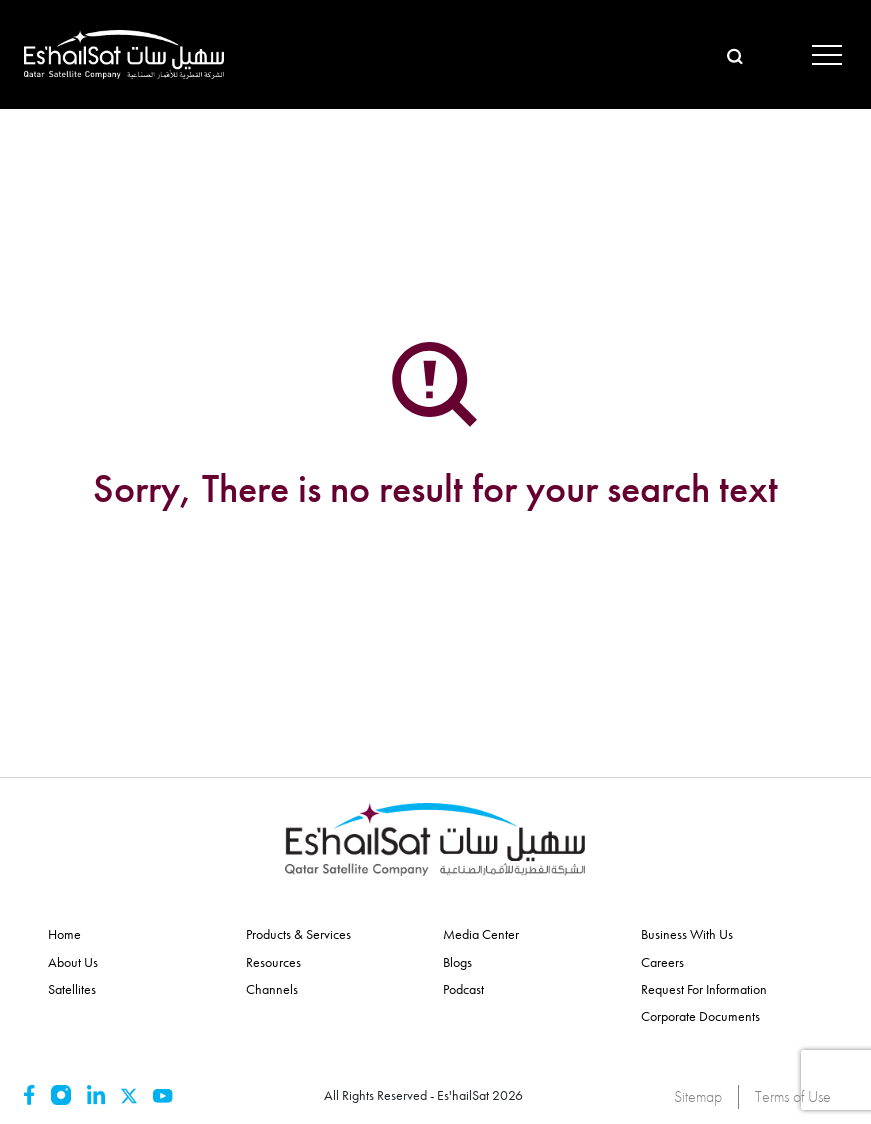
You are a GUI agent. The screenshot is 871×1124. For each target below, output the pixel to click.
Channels (272, 989)
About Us (73, 962)
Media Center (481, 934)
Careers (662, 962)
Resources (273, 962)
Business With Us (687, 934)
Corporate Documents (700, 1016)
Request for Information (704, 989)
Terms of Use (793, 1096)
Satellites (72, 989)
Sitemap (698, 1096)
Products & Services (298, 934)
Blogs (457, 962)
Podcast (463, 989)
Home (64, 934)
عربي (771, 54)
